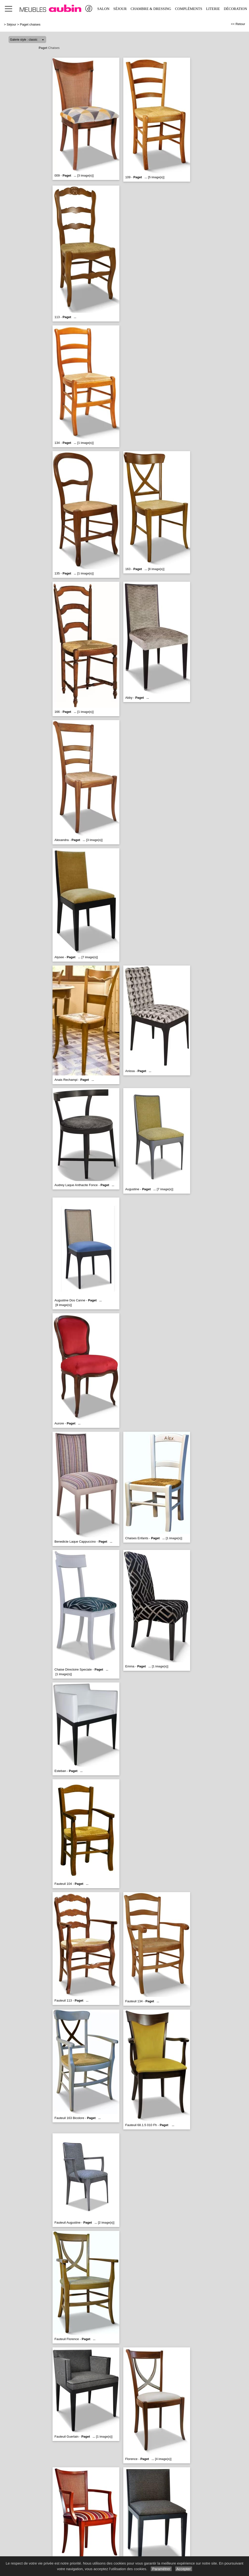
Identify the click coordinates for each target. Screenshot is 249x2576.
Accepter (184, 2569)
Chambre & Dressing (151, 9)
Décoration (235, 9)
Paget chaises (30, 24)
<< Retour (238, 24)
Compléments (188, 9)
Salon (103, 9)
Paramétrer (161, 2569)
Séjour (120, 9)
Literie (213, 9)
